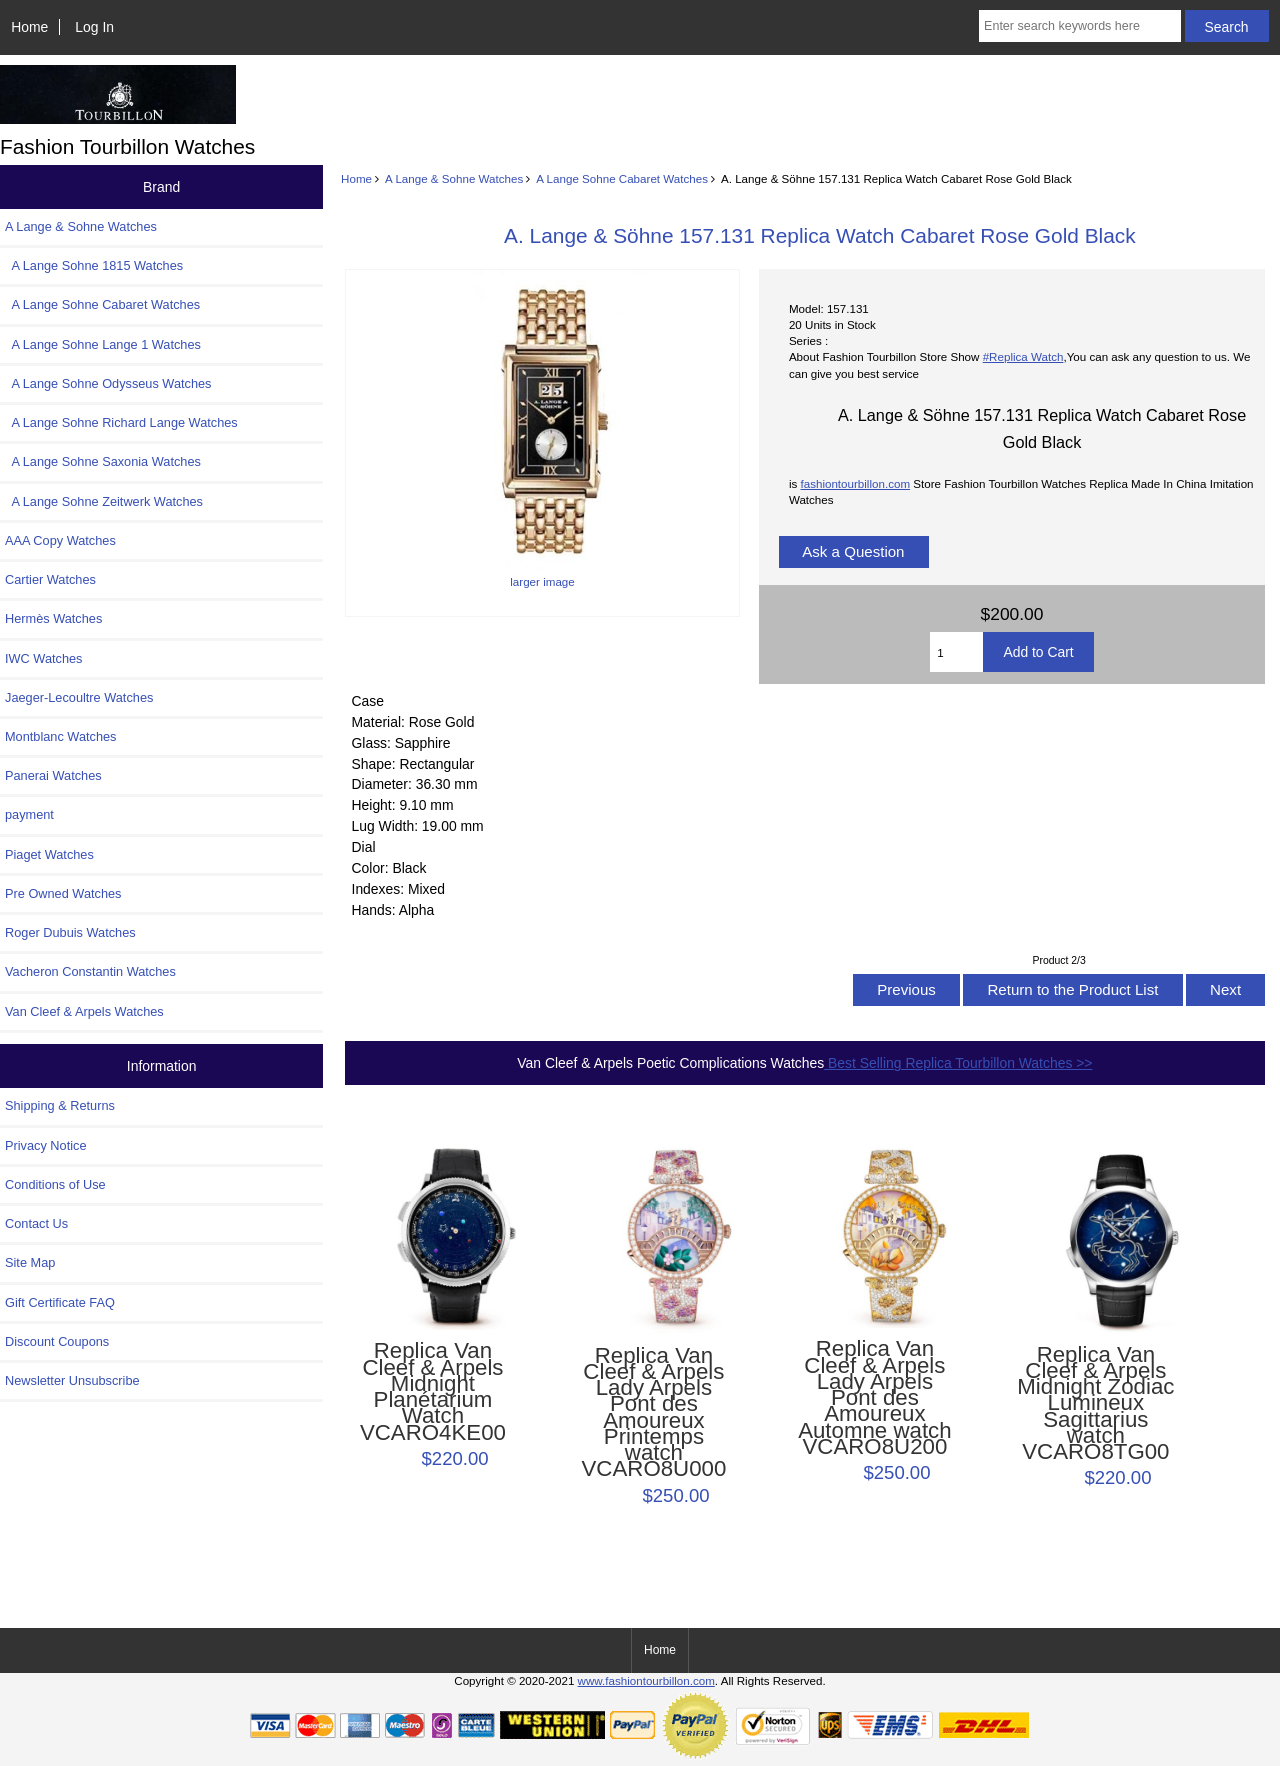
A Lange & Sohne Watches (454, 178)
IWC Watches (43, 658)
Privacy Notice (45, 1145)
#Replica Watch (1023, 356)
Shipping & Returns (60, 1105)
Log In (94, 27)
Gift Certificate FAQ (60, 1302)
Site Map (30, 1262)
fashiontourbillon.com (855, 483)
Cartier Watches (50, 579)
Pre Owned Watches (63, 893)
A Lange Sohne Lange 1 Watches (103, 344)
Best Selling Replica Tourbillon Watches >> (958, 1063)
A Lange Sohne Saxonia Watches (103, 461)
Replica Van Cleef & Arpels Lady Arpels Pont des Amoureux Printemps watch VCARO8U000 (654, 1413)
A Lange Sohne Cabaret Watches (622, 178)
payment (29, 814)
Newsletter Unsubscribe (72, 1380)
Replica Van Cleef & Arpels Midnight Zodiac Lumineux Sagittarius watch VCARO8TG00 (1095, 1404)
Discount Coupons (57, 1341)
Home (29, 27)
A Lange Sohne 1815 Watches (94, 265)
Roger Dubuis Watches (70, 932)
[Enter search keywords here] (1080, 26)
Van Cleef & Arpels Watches (84, 1011)
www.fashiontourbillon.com (646, 1680)
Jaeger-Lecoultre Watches (79, 697)
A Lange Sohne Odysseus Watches (108, 383)
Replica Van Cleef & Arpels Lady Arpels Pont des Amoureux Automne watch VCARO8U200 (874, 1398)
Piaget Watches (49, 854)
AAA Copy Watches (60, 540)
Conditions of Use (55, 1184)
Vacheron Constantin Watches (90, 971)
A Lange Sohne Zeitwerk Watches (104, 501)
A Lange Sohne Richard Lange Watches (121, 422)
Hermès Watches (53, 618)
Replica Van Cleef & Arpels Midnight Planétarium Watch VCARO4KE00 (433, 1391)
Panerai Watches (53, 775)
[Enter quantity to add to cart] (956, 652)
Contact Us (36, 1223)
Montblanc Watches (61, 736)
